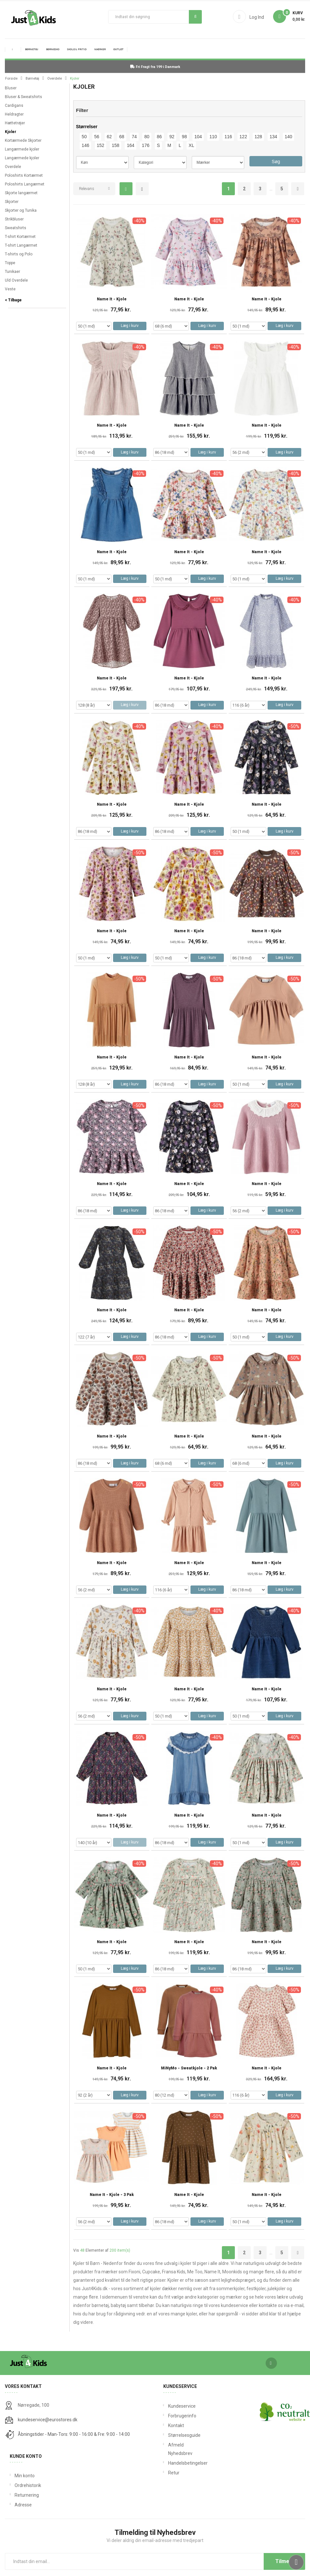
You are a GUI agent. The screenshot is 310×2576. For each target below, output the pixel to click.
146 (85, 145)
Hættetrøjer (15, 123)
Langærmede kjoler (22, 149)
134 (273, 136)
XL (191, 145)
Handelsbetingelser (177, 2463)
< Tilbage (13, 300)
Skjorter (11, 201)
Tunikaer (12, 271)
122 (243, 136)
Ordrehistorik (28, 2485)
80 (146, 136)
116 (228, 136)
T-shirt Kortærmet (20, 236)
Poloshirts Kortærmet (24, 175)
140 (288, 136)
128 (258, 136)
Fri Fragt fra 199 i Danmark (155, 67)
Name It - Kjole (112, 299)
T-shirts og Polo (18, 254)
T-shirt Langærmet (21, 245)
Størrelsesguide (177, 2435)
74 (134, 136)
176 (145, 145)
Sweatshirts (15, 228)
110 (213, 136)
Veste (10, 289)
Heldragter (14, 114)
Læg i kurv (130, 325)
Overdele (13, 166)
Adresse (23, 2504)
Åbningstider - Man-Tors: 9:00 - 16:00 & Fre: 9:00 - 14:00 (74, 2434)
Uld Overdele (16, 280)
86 (159, 136)
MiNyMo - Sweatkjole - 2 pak (189, 2068)
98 (184, 136)
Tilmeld (284, 2561)
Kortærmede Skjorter (23, 140)
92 (172, 136)
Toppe (10, 263)
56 (96, 136)
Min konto (25, 2475)
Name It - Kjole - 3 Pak (112, 2195)
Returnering (27, 2495)
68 (121, 136)
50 (84, 136)
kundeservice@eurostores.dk (47, 2419)
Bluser (11, 88)
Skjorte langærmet (21, 193)
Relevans (86, 188)
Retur (173, 2472)
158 (115, 145)
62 (109, 136)
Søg (195, 16)
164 (130, 145)
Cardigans (14, 105)
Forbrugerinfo (177, 2415)
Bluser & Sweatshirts (23, 97)
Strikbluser (14, 219)
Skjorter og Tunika (21, 210)
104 (198, 136)
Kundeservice (177, 2406)
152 (100, 145)
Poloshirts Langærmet (24, 184)
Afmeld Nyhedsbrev (177, 2449)
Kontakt (176, 2425)
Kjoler (10, 131)
